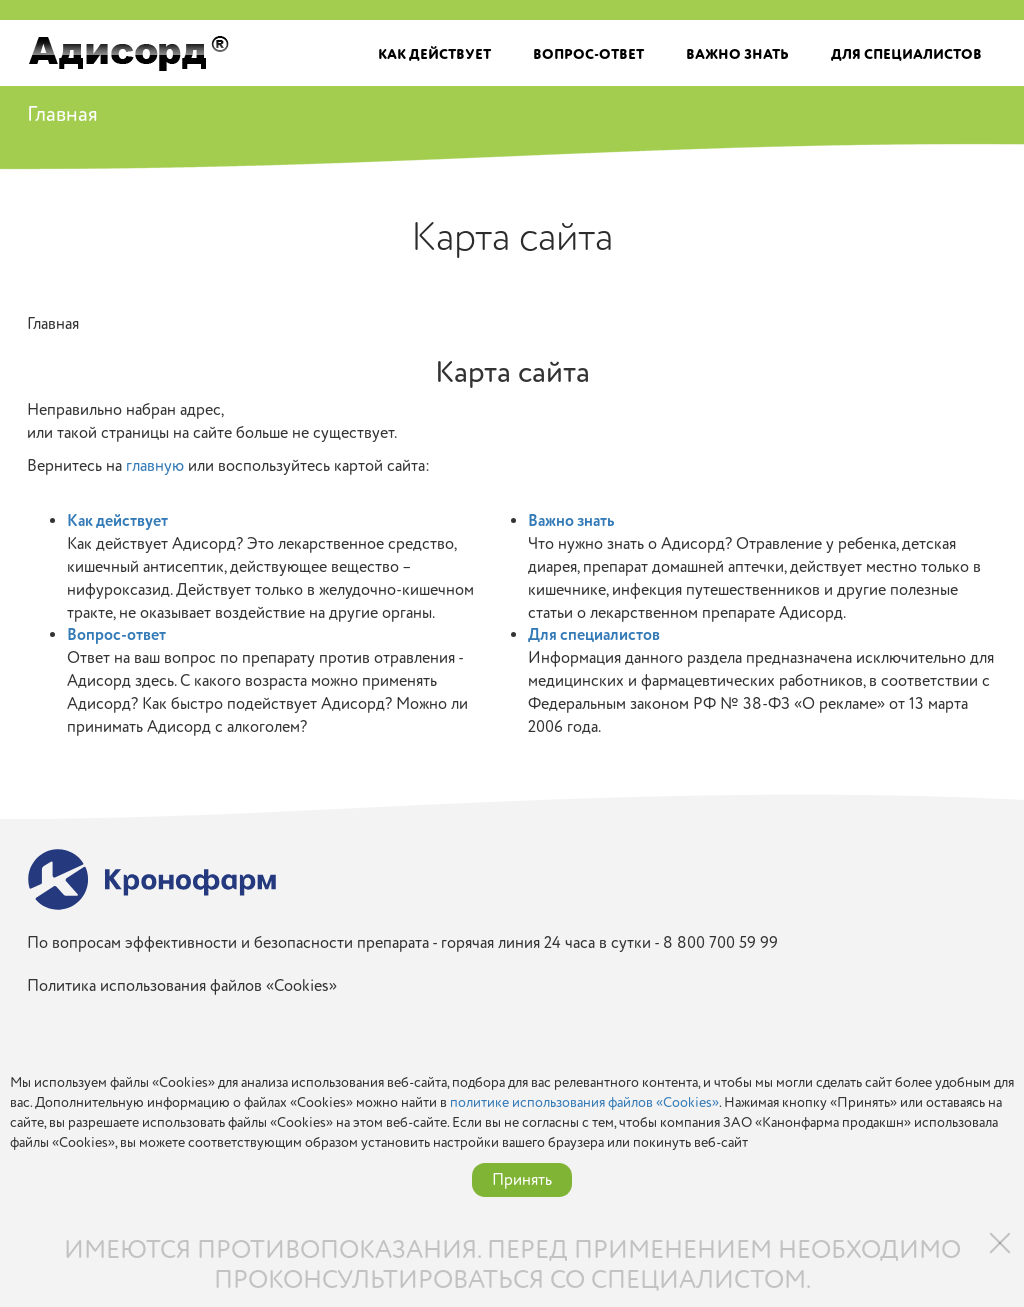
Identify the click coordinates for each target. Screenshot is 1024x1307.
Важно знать (737, 54)
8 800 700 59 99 (720, 943)
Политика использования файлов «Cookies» (182, 986)
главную (155, 466)
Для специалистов (906, 54)
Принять (522, 1180)
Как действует (434, 54)
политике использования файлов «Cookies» (584, 1102)
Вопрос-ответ (588, 54)
